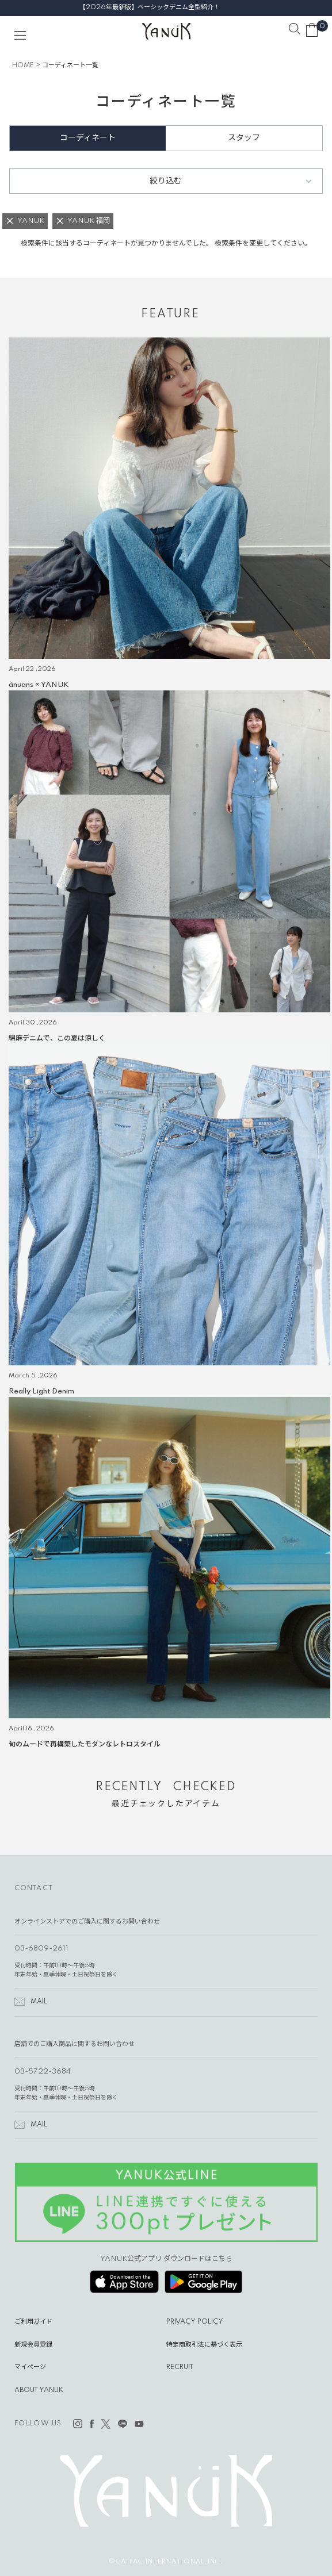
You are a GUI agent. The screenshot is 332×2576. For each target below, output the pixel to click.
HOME (23, 65)
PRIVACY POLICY (194, 2321)
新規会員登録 (33, 2344)
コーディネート (88, 138)
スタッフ (244, 138)
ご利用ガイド (33, 2321)
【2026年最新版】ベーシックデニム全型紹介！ (166, 7)
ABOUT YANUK (38, 2390)
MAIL (38, 2001)
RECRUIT (179, 2367)
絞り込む (166, 181)
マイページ (30, 2367)
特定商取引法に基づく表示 (204, 2344)
